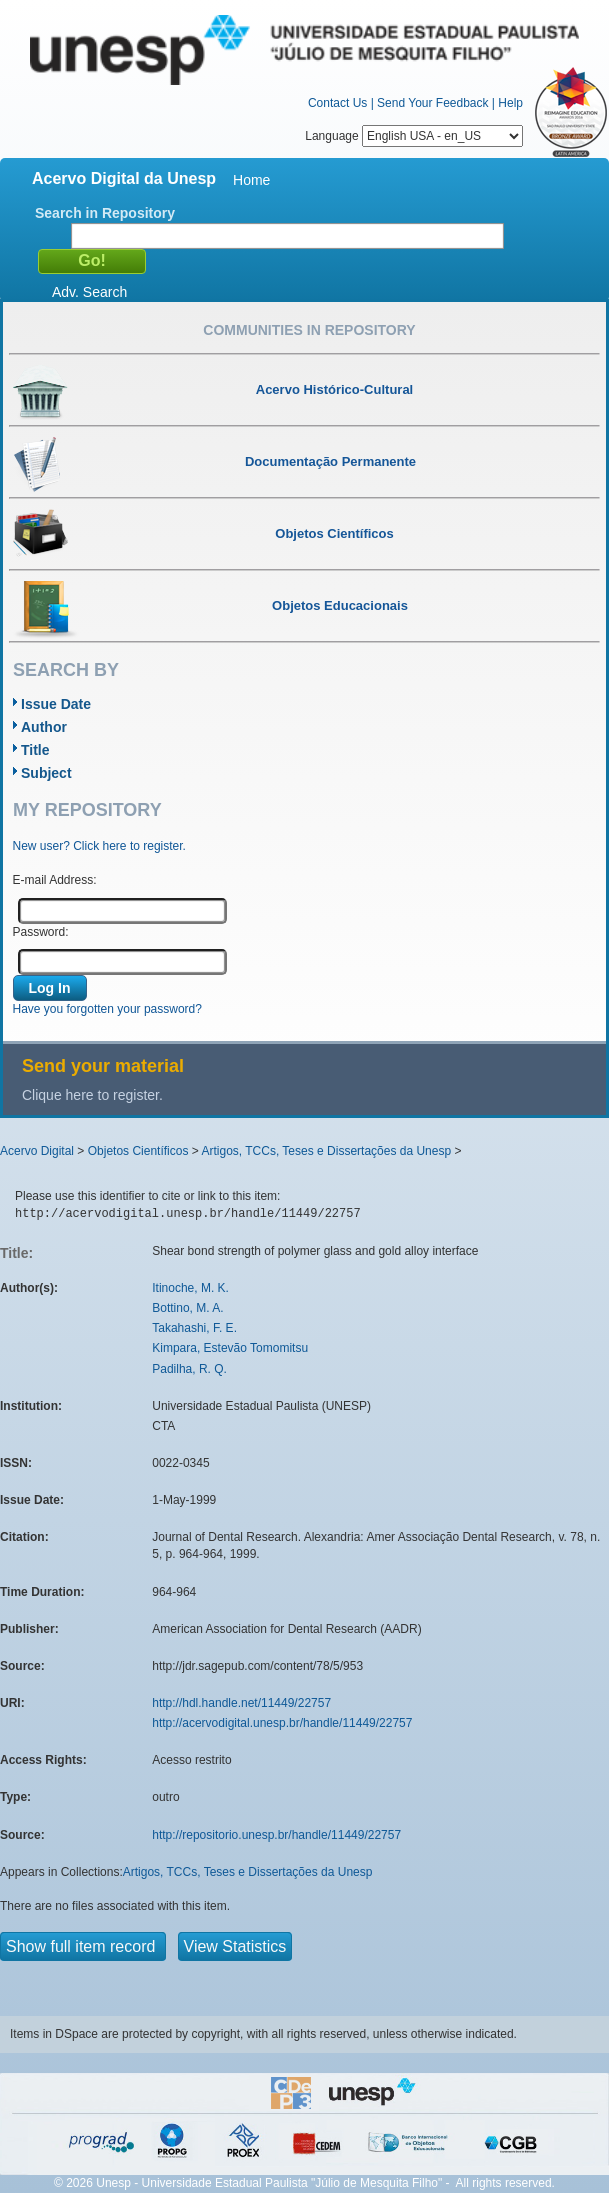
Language (414, 136)
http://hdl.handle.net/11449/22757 (241, 1703)
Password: (41, 932)
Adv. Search (89, 292)
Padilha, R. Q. (189, 1369)
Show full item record (83, 1946)
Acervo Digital (37, 1151)
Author (44, 727)
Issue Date (56, 704)
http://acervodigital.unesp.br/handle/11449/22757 (282, 1723)
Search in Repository (105, 213)
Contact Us (337, 103)
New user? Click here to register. (99, 846)
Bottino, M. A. (187, 1308)
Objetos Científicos (138, 1151)
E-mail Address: (55, 880)
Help (510, 103)
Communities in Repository (309, 330)
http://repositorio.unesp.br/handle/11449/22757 (276, 1835)
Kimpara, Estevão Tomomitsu (230, 1348)
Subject (46, 773)
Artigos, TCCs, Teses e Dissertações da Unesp (326, 1151)
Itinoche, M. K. (190, 1288)
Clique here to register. (92, 1095)
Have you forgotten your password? (107, 1009)
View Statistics (235, 1946)
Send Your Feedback (432, 103)
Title (35, 750)
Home (251, 180)
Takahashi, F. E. (194, 1328)
